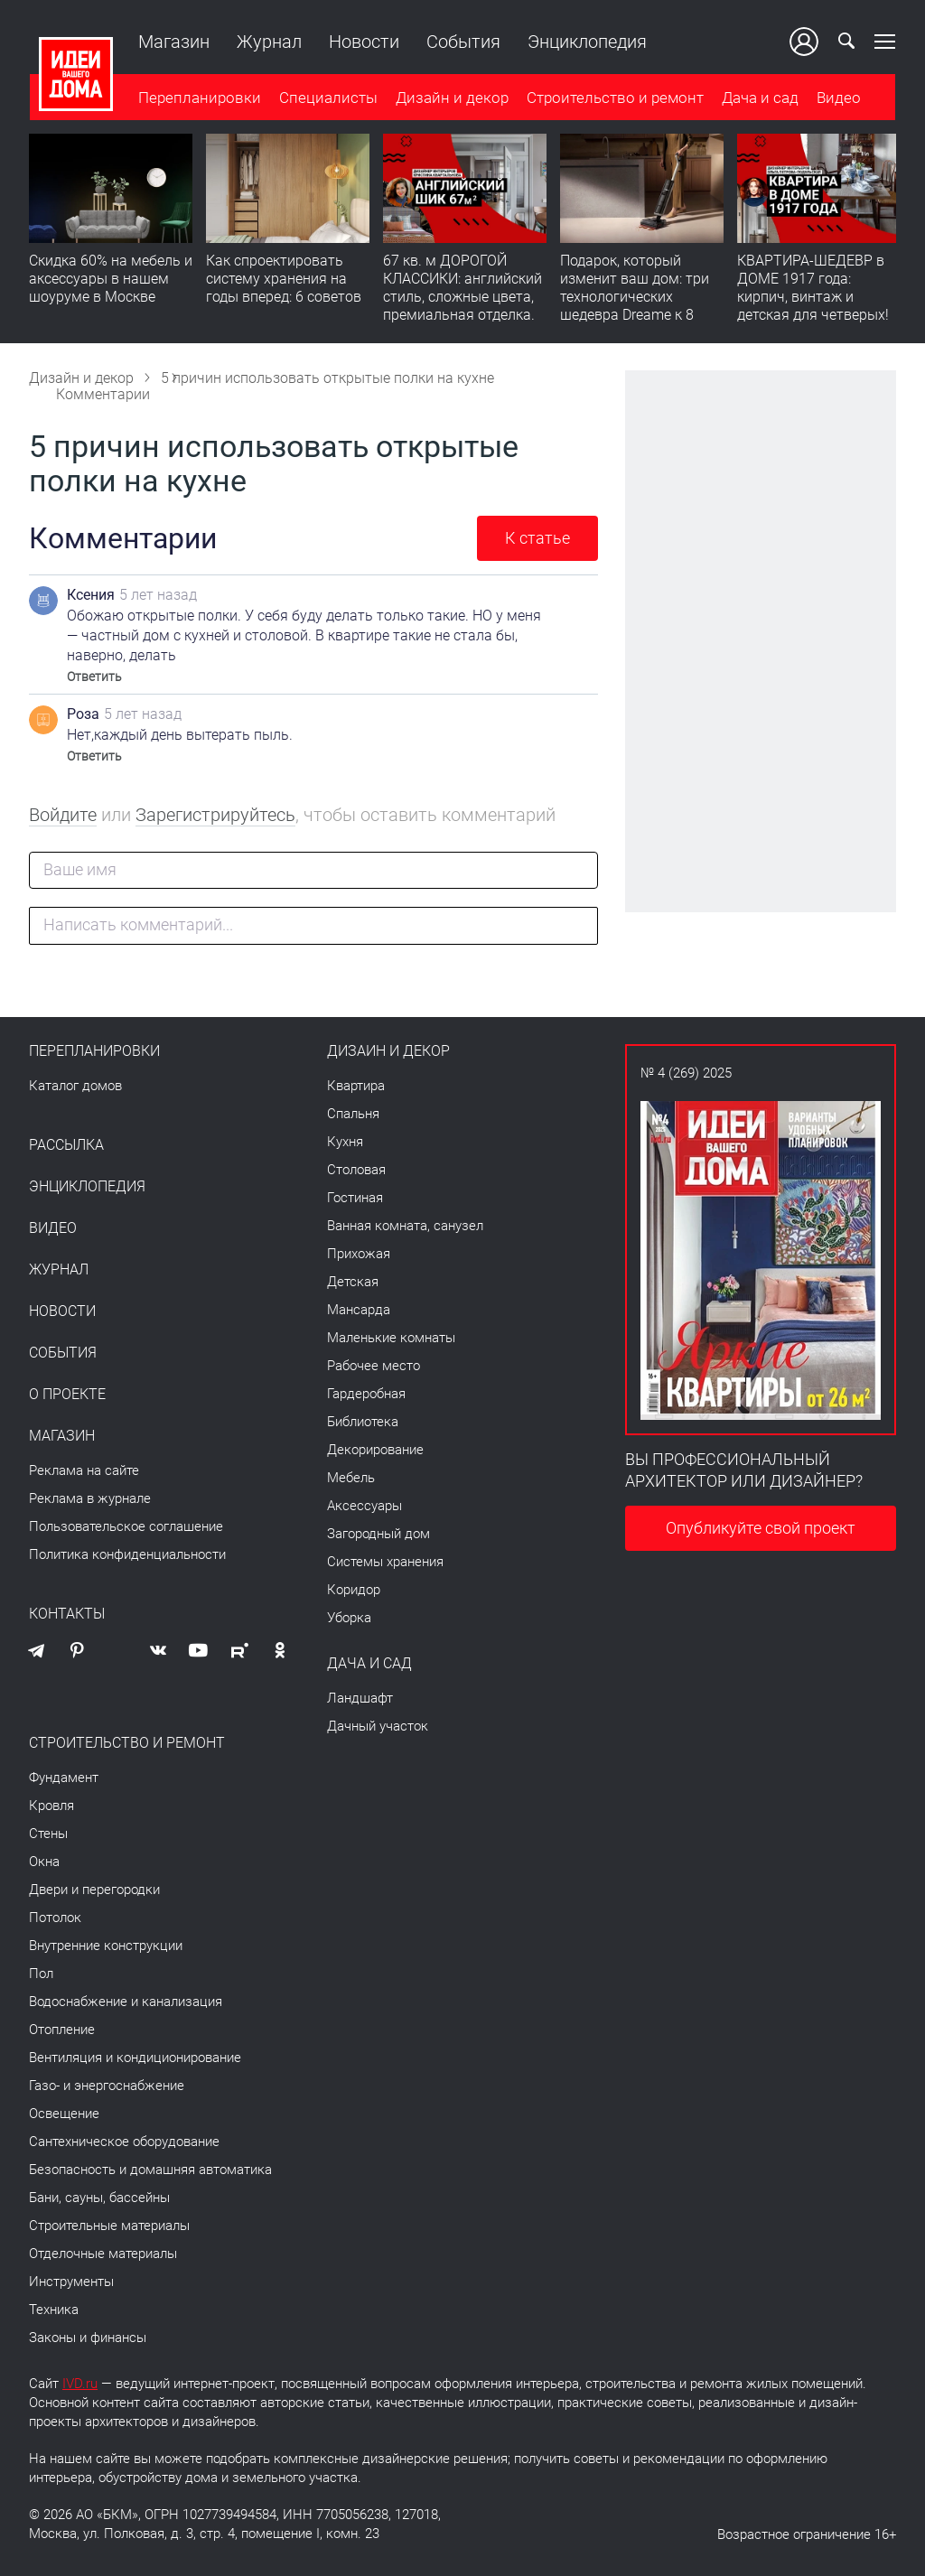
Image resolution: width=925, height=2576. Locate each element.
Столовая (356, 1170)
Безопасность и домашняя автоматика (150, 2169)
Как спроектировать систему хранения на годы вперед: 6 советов (283, 279)
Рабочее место (373, 1366)
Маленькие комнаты (391, 1338)
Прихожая (358, 1254)
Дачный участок (377, 1726)
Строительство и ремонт (614, 98)
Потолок (55, 1917)
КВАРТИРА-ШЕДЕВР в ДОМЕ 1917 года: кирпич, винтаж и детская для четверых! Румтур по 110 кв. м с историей (813, 306)
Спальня (353, 1114)
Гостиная (355, 1198)
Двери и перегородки (94, 1889)
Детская (352, 1282)
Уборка (349, 1618)
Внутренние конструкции (105, 1945)
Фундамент (63, 1777)
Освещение (64, 2113)
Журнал (268, 41)
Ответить (94, 676)
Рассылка (66, 1145)
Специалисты (327, 98)
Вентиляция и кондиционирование (135, 2057)
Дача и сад (759, 98)
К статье (537, 537)
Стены (48, 1833)
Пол (41, 1973)
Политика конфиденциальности (127, 1554)
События (462, 41)
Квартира (356, 1086)
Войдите (63, 815)
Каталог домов (75, 1086)
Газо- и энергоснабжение (106, 2085)
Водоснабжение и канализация (125, 2001)
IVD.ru (80, 2383)
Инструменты (71, 2281)
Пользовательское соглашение (126, 1526)
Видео (838, 98)
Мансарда (358, 1310)
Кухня (345, 1142)
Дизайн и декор (451, 98)
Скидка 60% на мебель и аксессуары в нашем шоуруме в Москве (110, 279)
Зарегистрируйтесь (215, 815)
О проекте (67, 1394)
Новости (363, 41)
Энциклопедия (586, 41)
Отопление (62, 2029)
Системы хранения (385, 1562)
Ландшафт (360, 1698)
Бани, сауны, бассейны (99, 2197)
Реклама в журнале (90, 1498)
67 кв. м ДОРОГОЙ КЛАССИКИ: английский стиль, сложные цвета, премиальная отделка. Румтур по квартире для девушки (464, 306)
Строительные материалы (109, 2225)
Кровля (51, 1805)
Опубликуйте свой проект (760, 1527)
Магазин (173, 41)
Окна (44, 1861)
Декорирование (375, 1450)
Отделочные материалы (103, 2253)
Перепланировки (198, 98)
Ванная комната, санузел (405, 1226)
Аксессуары (364, 1506)
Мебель (351, 1478)
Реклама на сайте (84, 1470)
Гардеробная (366, 1394)
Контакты (67, 1614)
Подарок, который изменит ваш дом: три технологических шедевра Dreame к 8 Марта (634, 297)
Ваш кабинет (804, 41)
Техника (54, 2309)
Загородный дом (378, 1534)
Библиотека (362, 1422)
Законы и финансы (87, 2337)
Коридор (353, 1590)
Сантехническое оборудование (124, 2141)
